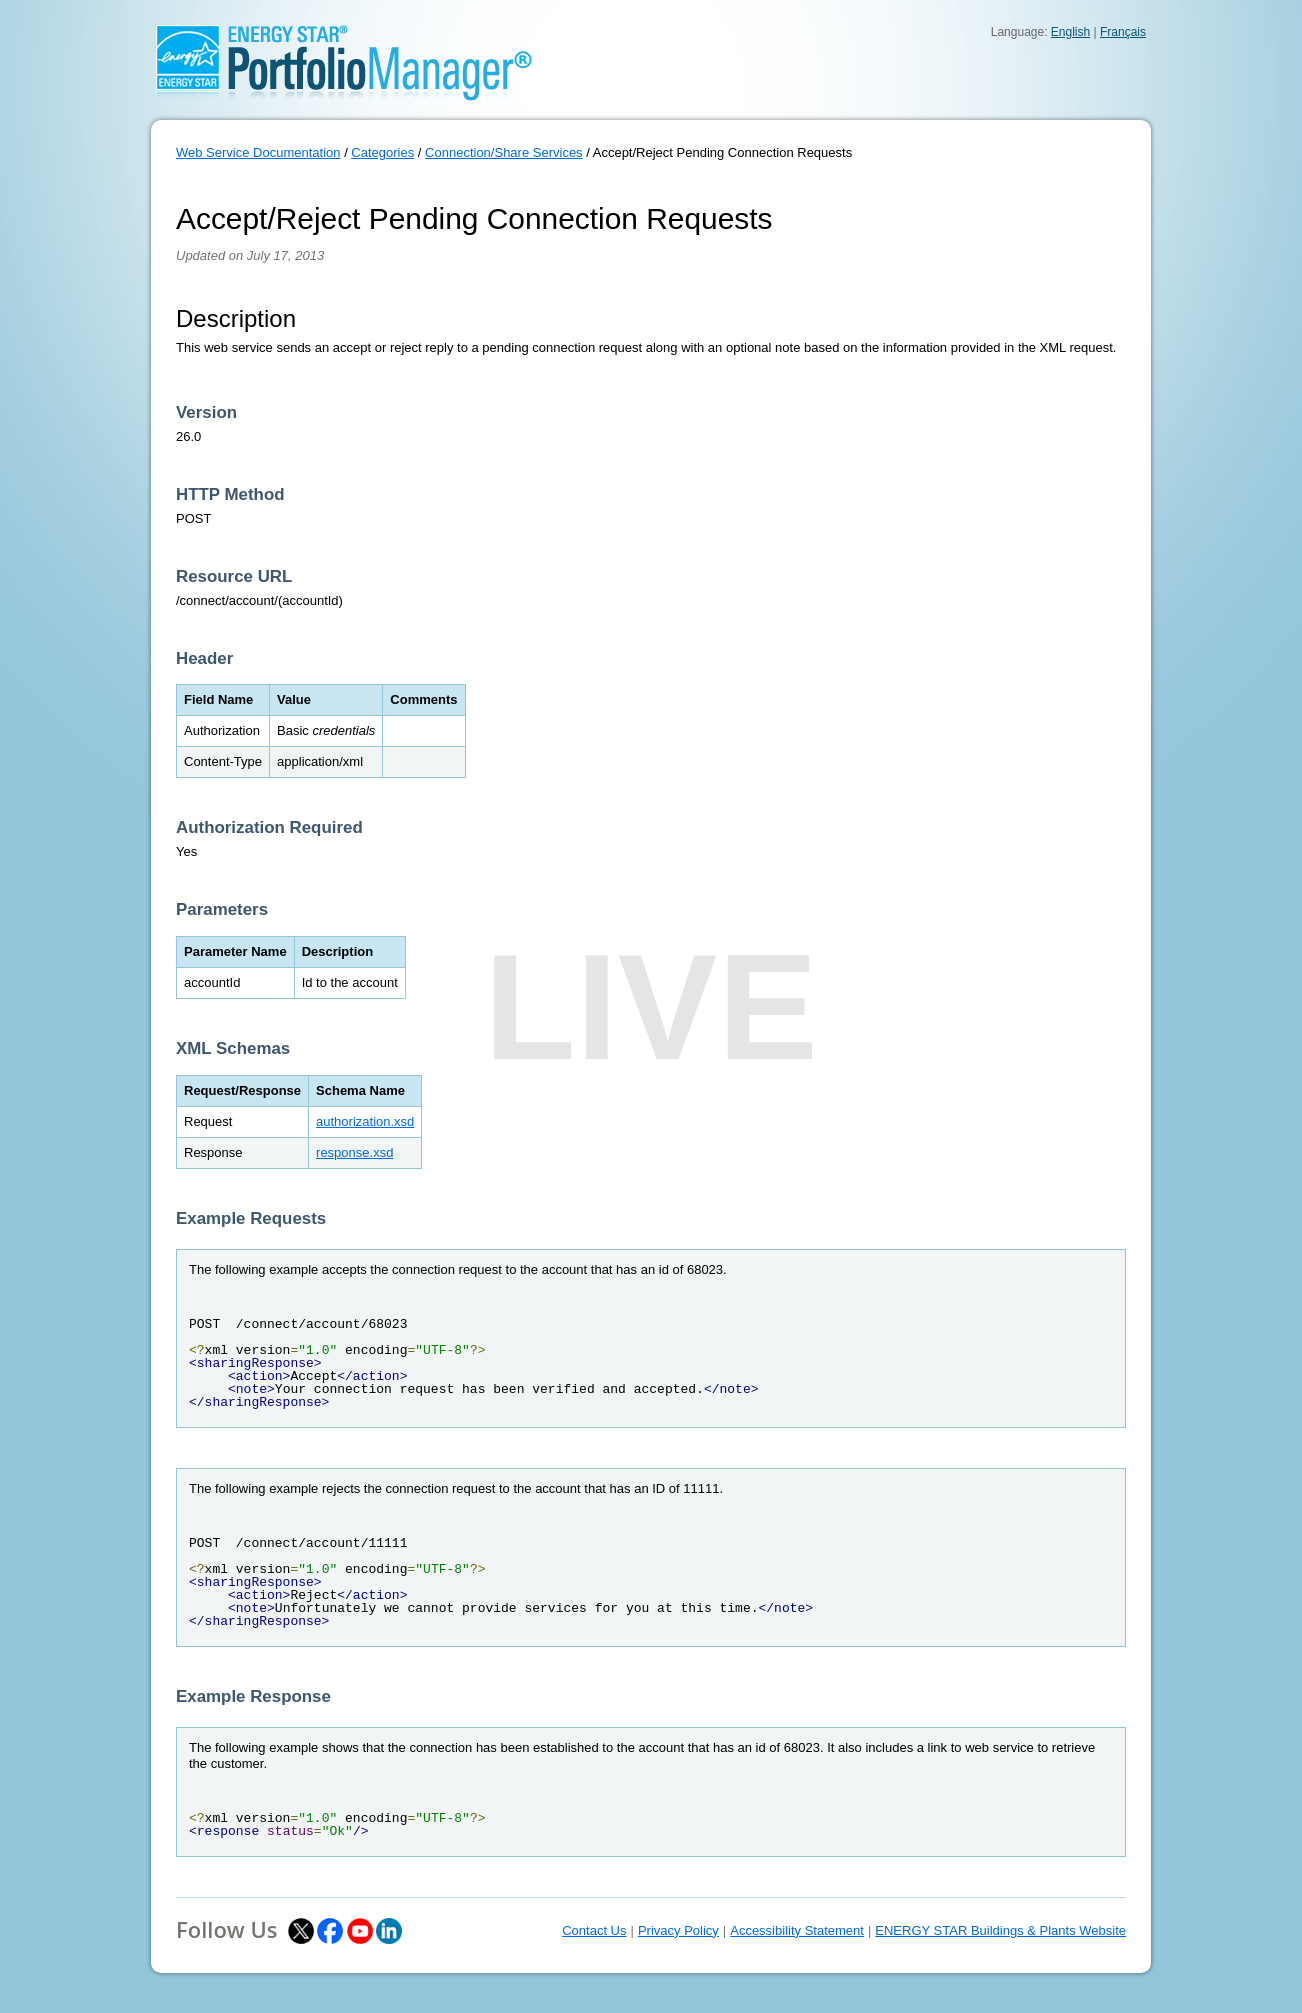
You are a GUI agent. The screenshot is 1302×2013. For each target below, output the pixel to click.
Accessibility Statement (797, 1930)
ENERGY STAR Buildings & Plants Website (1000, 1930)
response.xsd (354, 1152)
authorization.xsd (365, 1121)
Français (1123, 32)
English (1070, 32)
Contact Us (594, 1930)
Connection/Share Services (504, 152)
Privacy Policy (678, 1930)
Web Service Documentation (258, 152)
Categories (382, 152)
